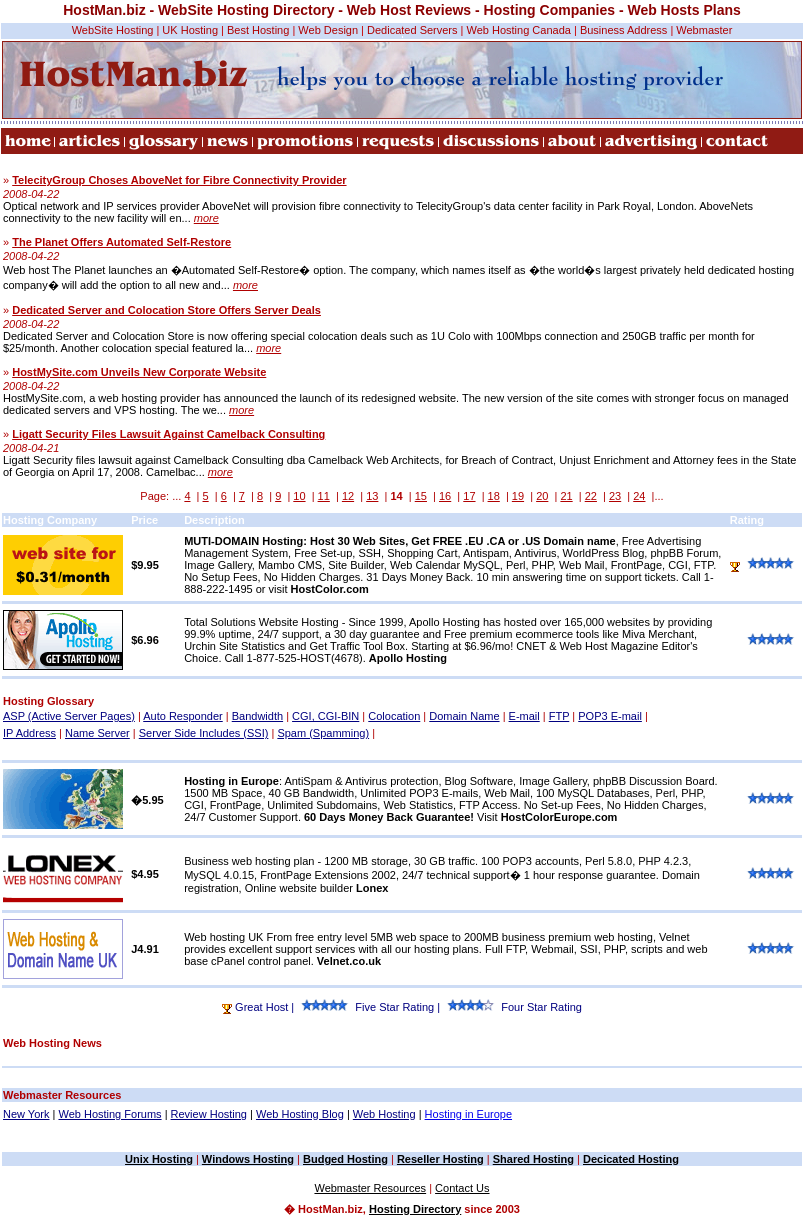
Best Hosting (258, 30)
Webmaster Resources (370, 1188)
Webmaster (704, 30)
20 (542, 496)
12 (348, 496)
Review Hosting (209, 1114)
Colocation (394, 716)
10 (299, 496)
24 (639, 496)
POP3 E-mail (610, 716)
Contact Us (462, 1188)
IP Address (29, 733)
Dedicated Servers (412, 30)
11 (324, 496)
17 (469, 496)
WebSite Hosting (113, 30)
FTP (559, 716)
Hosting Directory (415, 1209)
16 (445, 496)
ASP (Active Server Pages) (69, 716)
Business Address (623, 30)
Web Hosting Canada (519, 30)
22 (591, 496)
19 (518, 496)
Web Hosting (384, 1114)
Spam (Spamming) (323, 733)
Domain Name (464, 716)
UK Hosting (190, 30)
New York (26, 1114)
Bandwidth (257, 716)
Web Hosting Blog (300, 1114)
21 (566, 496)
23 (615, 496)
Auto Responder (183, 716)
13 (372, 496)
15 (421, 496)
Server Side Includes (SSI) (204, 733)
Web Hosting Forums (109, 1114)
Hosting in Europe (468, 1114)
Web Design (328, 30)
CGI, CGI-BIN (325, 716)
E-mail (524, 716)
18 (494, 496)
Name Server (97, 733)
